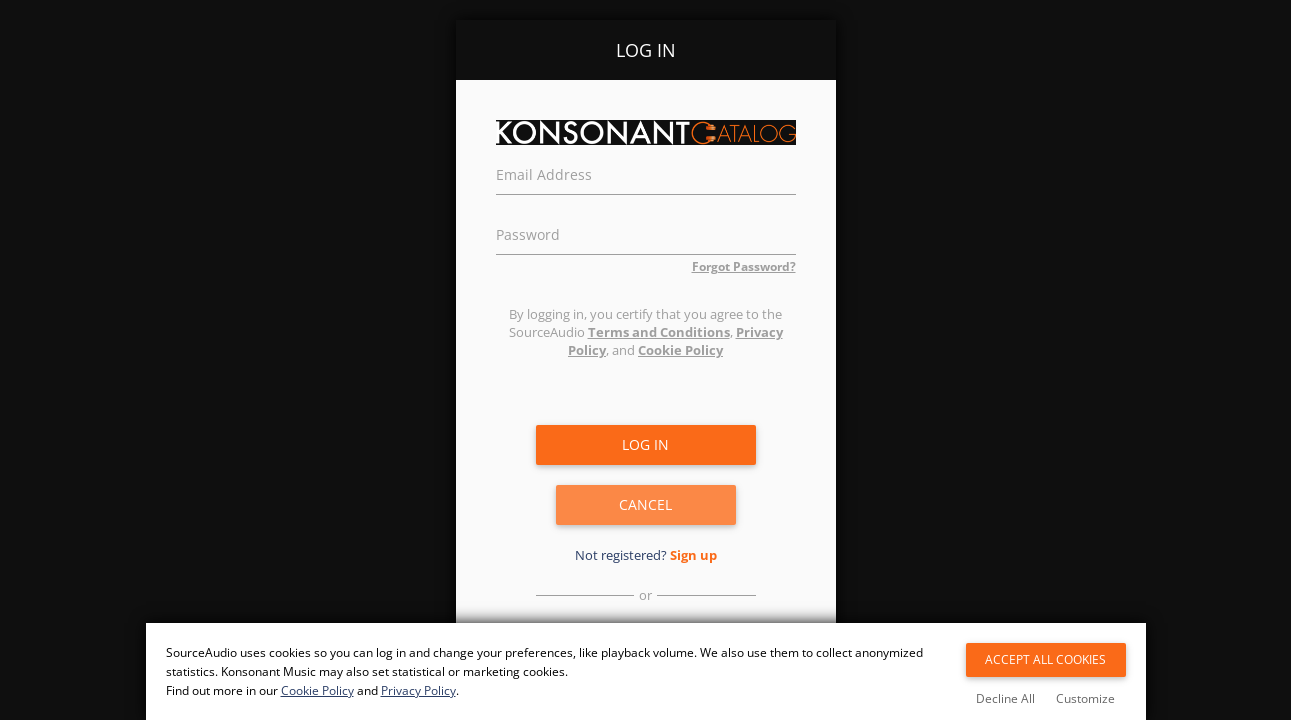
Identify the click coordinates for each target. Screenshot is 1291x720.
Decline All (1005, 698)
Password (528, 232)
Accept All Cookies (1045, 659)
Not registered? (646, 555)
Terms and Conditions (659, 332)
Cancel (645, 504)
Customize (1085, 698)
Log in (645, 444)
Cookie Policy (680, 350)
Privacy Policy (418, 690)
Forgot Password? (744, 266)
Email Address (544, 172)
